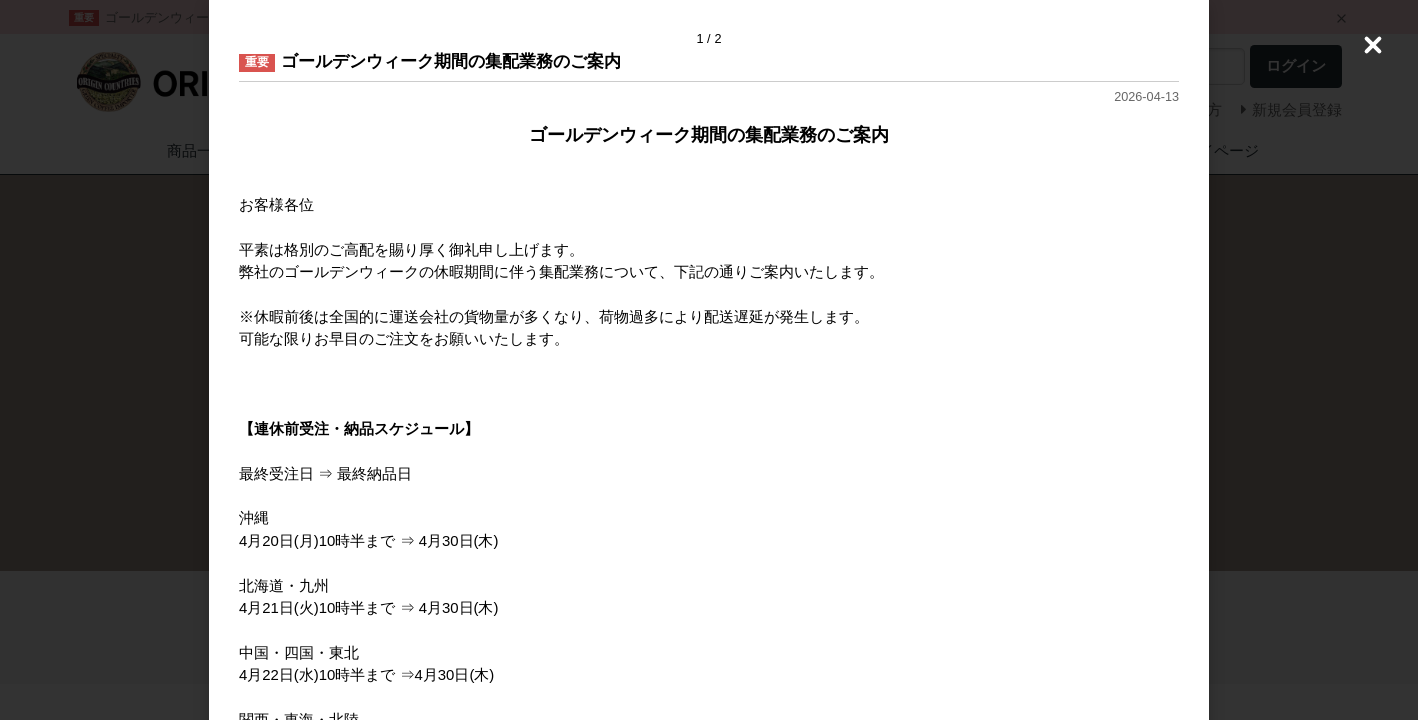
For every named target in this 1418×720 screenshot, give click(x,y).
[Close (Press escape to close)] (1373, 45)
